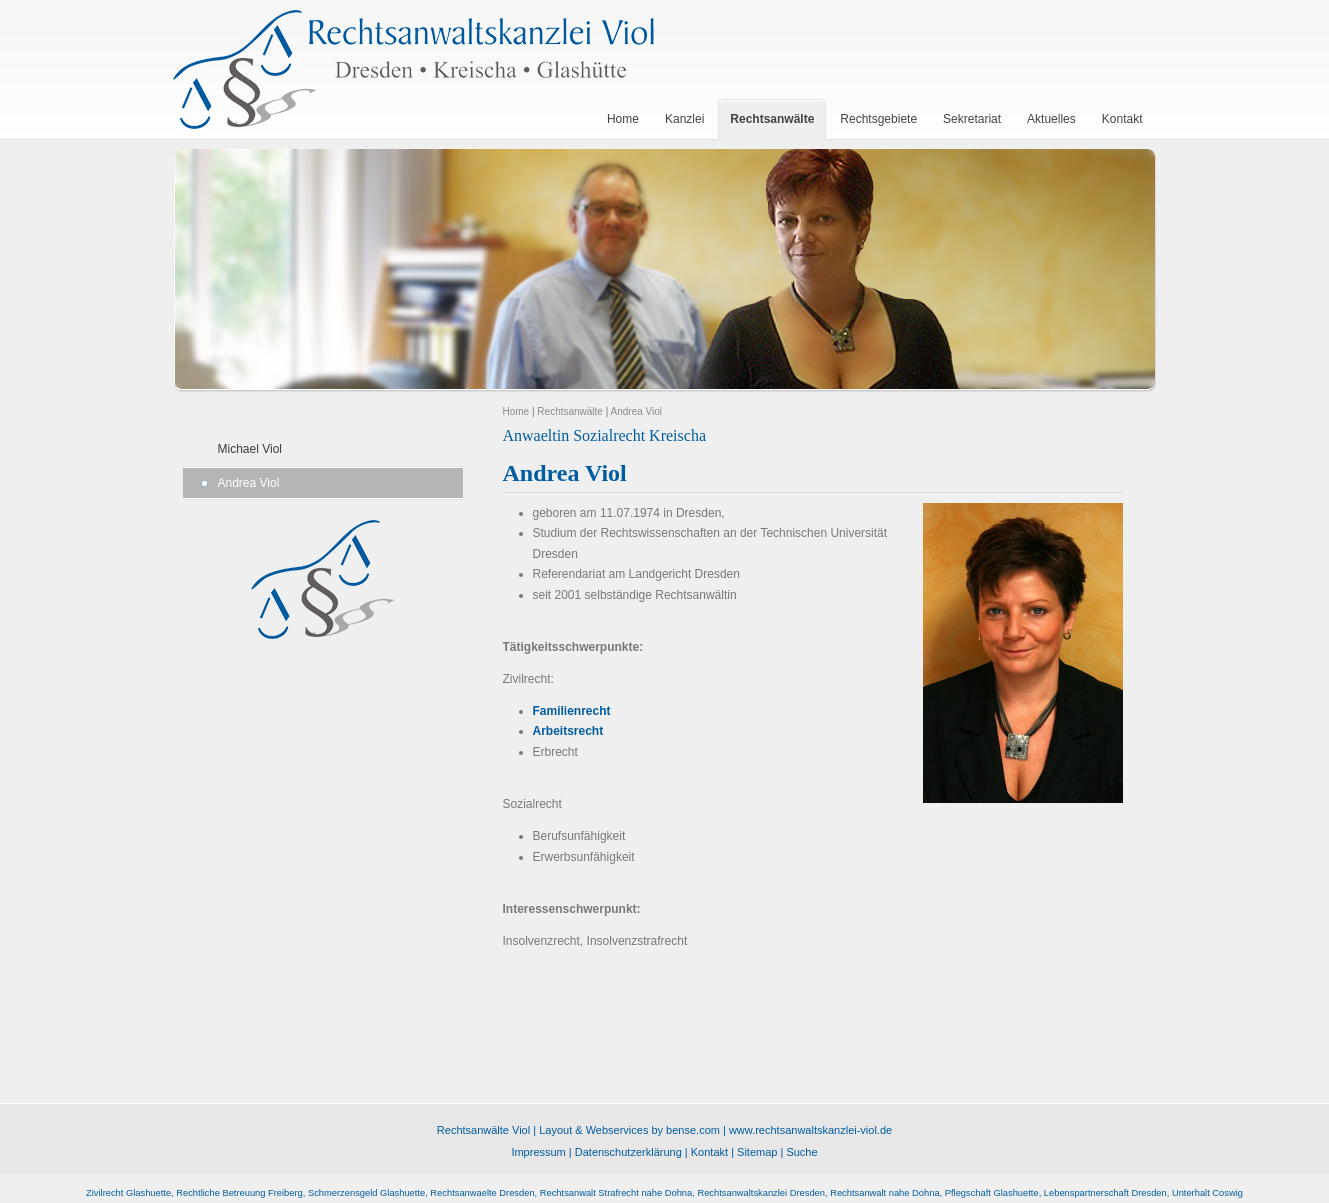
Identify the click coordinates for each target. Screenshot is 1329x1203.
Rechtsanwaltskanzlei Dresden (761, 1193)
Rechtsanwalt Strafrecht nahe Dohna (616, 1193)
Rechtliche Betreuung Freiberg (239, 1193)
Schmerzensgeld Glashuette (366, 1193)
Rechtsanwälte (570, 411)
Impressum (538, 1152)
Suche (801, 1152)
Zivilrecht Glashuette (128, 1193)
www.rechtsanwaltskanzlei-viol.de (810, 1130)
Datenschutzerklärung (628, 1152)
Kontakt (709, 1152)
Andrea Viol (249, 483)
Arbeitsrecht (568, 731)
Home (516, 411)
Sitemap (757, 1152)
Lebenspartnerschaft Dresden (1105, 1193)
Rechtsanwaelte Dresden (482, 1193)
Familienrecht (572, 711)
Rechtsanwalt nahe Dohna (884, 1193)
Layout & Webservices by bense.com (629, 1130)
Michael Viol (250, 449)
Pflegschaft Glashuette (992, 1193)
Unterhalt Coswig (1207, 1193)
